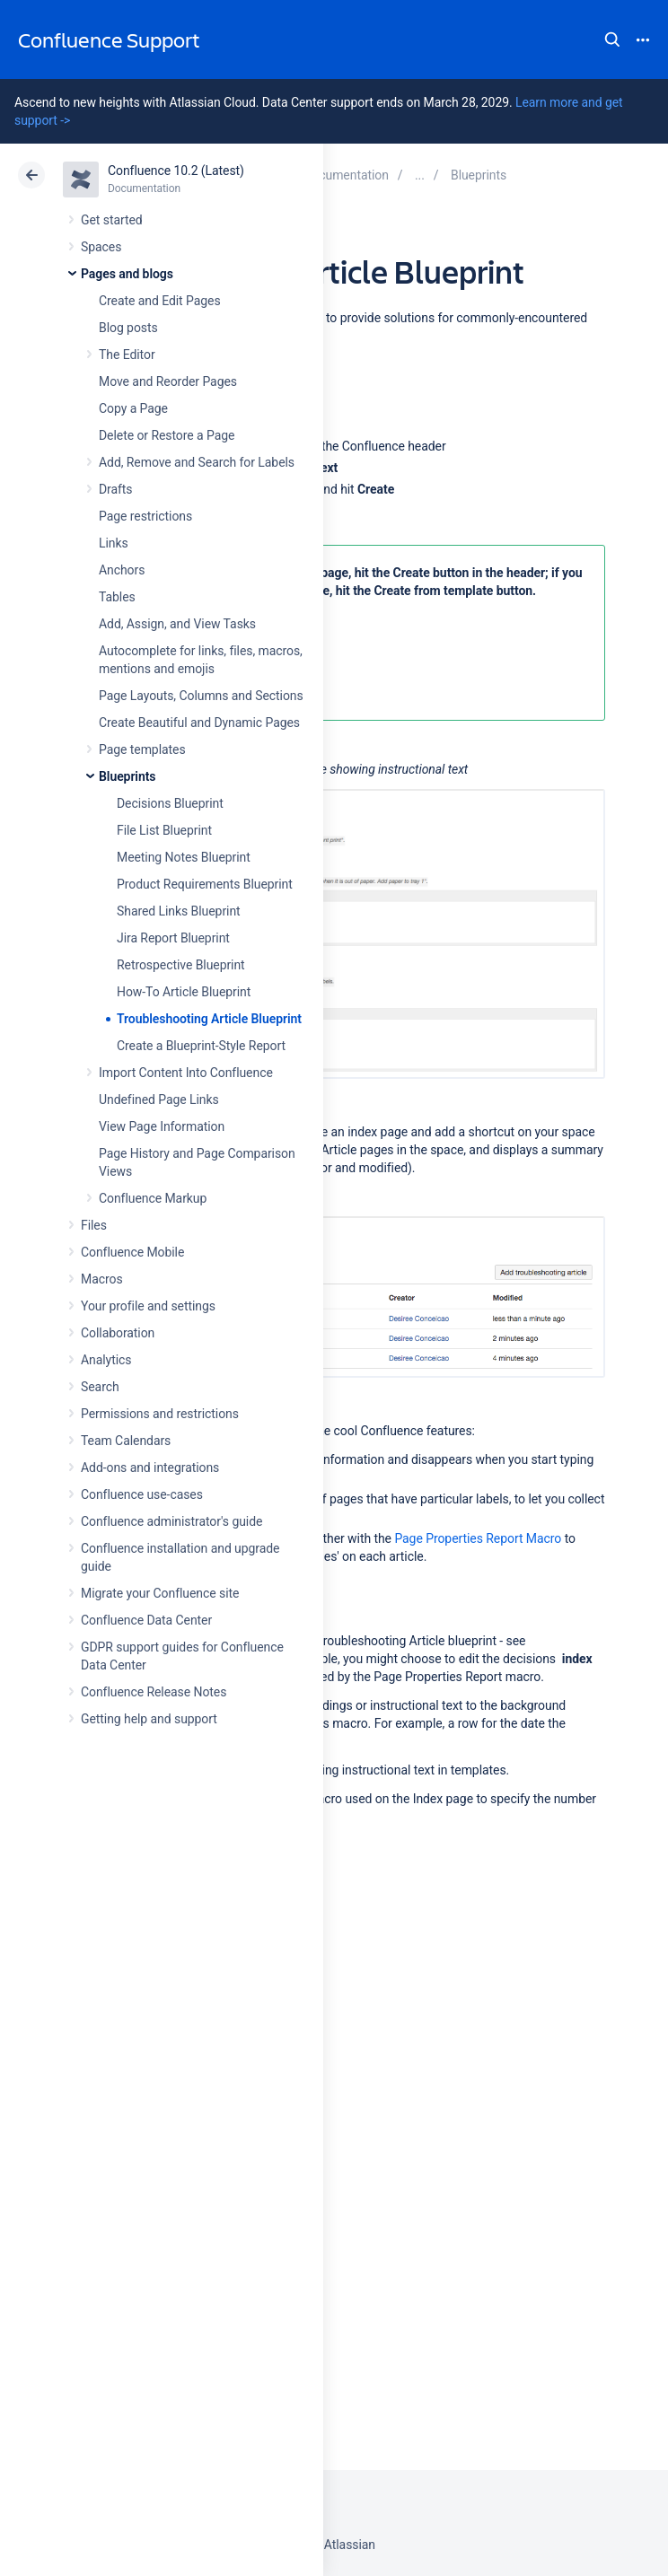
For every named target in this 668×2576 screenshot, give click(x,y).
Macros (102, 1279)
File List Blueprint (164, 830)
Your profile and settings (148, 1306)
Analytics (106, 1360)
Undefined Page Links (159, 1099)
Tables (117, 597)
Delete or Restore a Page (166, 435)
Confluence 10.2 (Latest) (176, 170)
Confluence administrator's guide (171, 1521)
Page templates (142, 749)
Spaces (101, 247)
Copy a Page (133, 408)
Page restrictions (145, 516)
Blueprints (127, 776)
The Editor (127, 354)
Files (94, 1225)
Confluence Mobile (132, 1252)
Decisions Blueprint (170, 803)
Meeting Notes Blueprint (183, 857)
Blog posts (128, 327)
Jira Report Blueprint (173, 938)
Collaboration (117, 1333)
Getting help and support (149, 1719)
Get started (112, 220)
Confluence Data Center (146, 1620)
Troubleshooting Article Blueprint (209, 1019)
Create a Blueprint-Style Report (201, 1045)
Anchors (122, 570)
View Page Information (161, 1126)
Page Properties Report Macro (477, 1538)
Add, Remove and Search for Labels (196, 462)
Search (612, 39)
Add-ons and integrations (150, 1467)
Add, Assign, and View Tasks (177, 624)
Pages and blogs (127, 274)
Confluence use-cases (142, 1494)
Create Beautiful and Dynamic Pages (199, 722)
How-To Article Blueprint (183, 992)
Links (113, 543)
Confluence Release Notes (153, 1692)
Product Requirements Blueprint (205, 884)
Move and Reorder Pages (168, 381)
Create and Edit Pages (160, 301)
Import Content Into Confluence (186, 1072)
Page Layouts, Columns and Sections (201, 695)
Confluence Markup (153, 1198)
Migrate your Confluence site (160, 1593)
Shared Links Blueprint (179, 911)
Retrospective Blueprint (181, 965)
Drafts (116, 489)
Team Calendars (126, 1440)
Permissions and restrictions (160, 1413)
